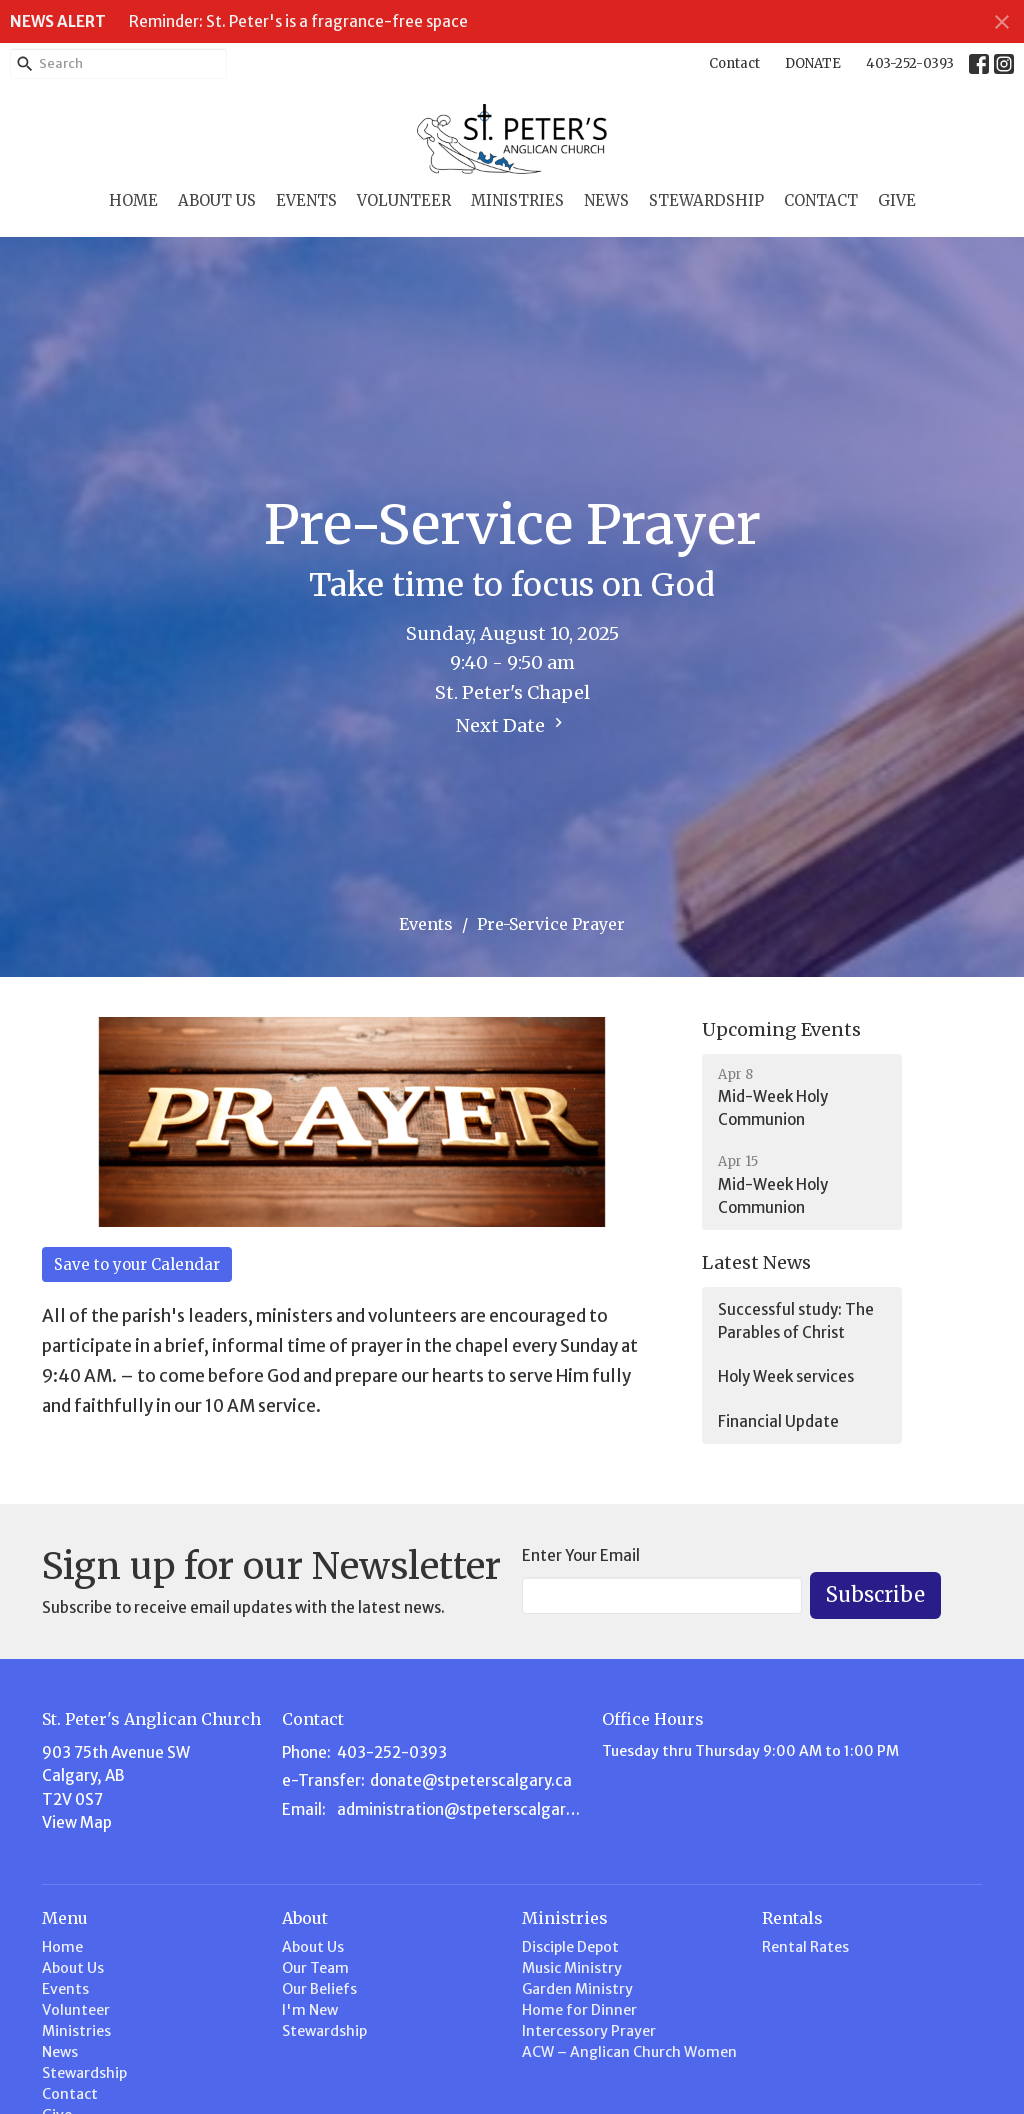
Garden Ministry (577, 1989)
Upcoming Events (781, 1029)
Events (306, 200)
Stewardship (706, 200)
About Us (217, 200)
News (606, 200)
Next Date (512, 725)
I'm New (310, 2010)
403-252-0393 (910, 63)
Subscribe (875, 1594)
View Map (77, 1822)
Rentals (792, 1918)
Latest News (756, 1262)
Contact (734, 63)
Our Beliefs (319, 1989)
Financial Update (778, 1421)
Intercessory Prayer (589, 2031)
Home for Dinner (579, 2010)
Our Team (315, 1968)
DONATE (813, 63)
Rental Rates (805, 1947)
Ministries (517, 200)
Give (897, 200)
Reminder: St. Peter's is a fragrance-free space (298, 21)
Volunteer (404, 200)
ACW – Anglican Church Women (629, 2052)
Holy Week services (786, 1376)
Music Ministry (572, 1968)
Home (133, 200)
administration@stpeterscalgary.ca (459, 1809)
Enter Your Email (581, 1555)
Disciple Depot (570, 1947)
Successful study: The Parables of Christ (796, 1321)
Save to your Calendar (137, 1264)
